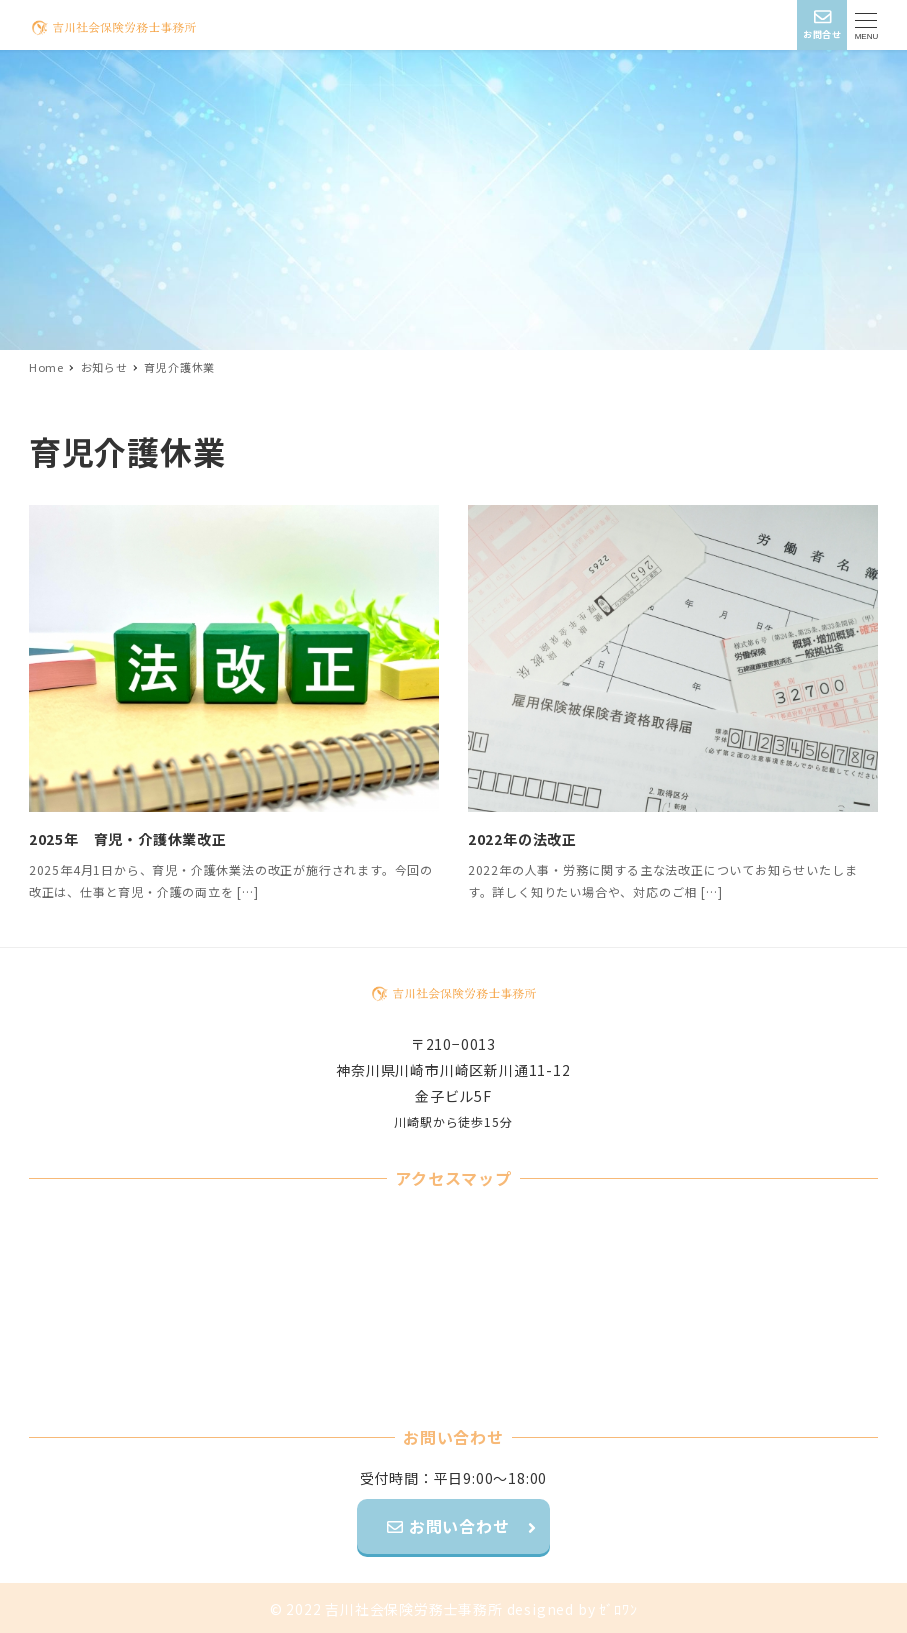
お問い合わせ (457, 1526)
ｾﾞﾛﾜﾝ (618, 1609)
